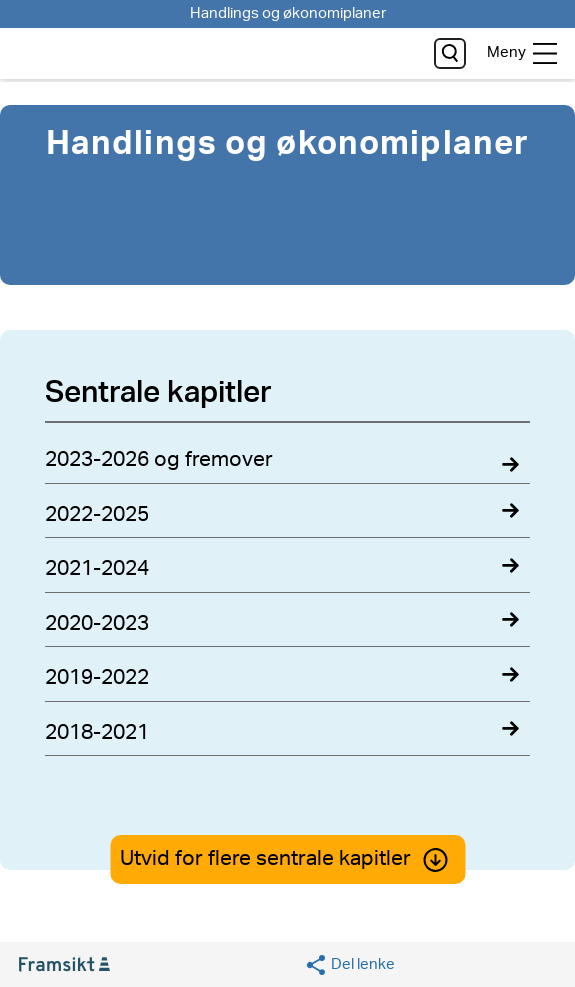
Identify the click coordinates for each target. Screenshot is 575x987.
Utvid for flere (287, 858)
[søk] (449, 53)
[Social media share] (349, 965)
